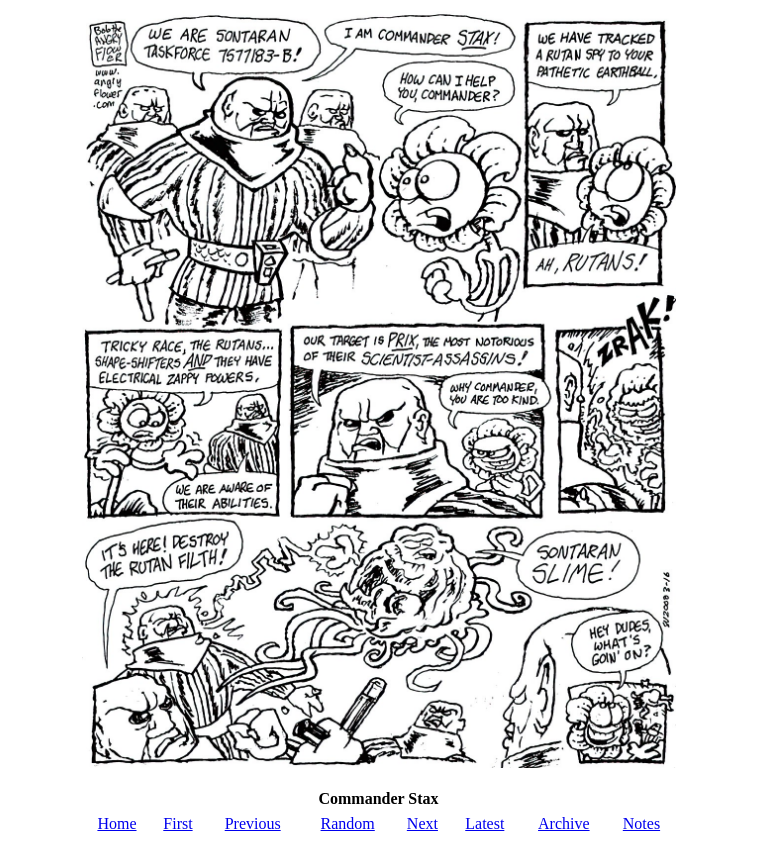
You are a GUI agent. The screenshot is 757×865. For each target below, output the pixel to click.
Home (116, 823)
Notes (641, 823)
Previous (253, 823)
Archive (564, 823)
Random (348, 823)
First (177, 823)
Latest (484, 823)
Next (422, 823)
